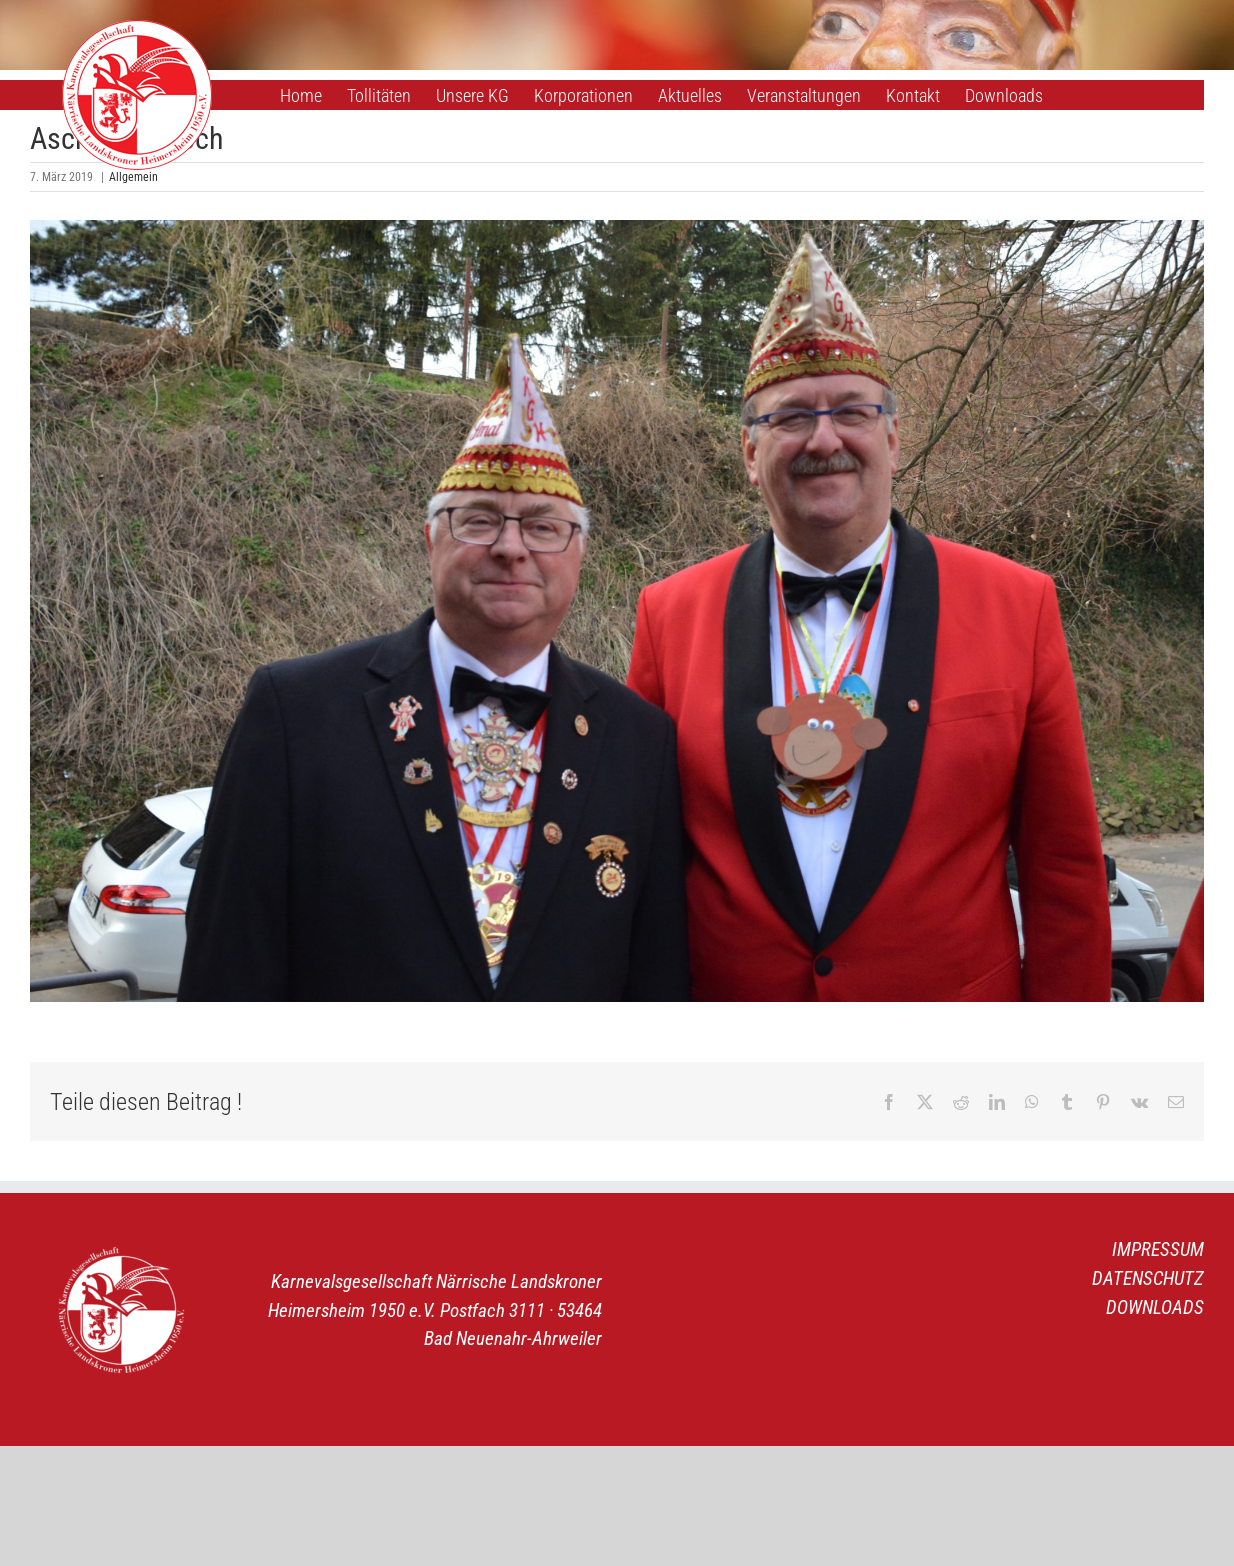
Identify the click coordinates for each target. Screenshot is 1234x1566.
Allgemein (133, 177)
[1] (617, 611)
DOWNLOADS (1155, 1307)
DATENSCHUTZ (1148, 1278)
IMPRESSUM (1158, 1249)
